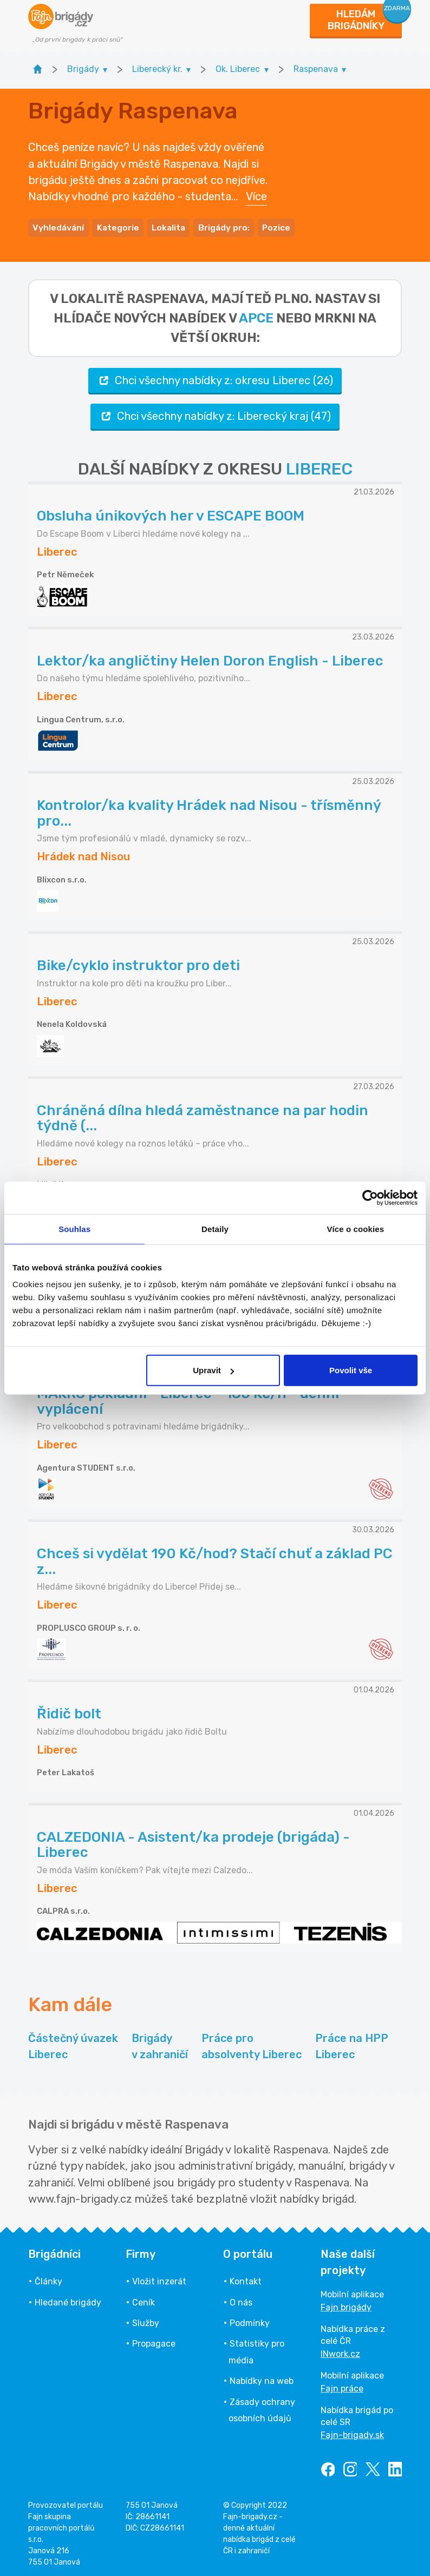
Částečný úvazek (73, 2044)
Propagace (153, 2341)
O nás (241, 2300)
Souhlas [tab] (74, 1228)
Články (48, 2279)
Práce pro (251, 2044)
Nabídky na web (262, 2378)
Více (256, 194)
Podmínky (250, 2320)
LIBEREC (319, 466)
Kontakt (246, 2279)
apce (256, 315)
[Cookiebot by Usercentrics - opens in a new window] (370, 1197)
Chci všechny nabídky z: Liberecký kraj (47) (215, 413)
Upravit (213, 1370)
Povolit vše (350, 1370)
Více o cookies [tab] (356, 1228)
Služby (145, 2320)
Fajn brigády (346, 2305)
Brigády (160, 2044)
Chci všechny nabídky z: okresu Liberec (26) (215, 378)
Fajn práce (342, 2386)
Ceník (143, 2300)
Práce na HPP (351, 2044)
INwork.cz (340, 2351)
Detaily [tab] (215, 1228)
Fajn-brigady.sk (352, 2432)
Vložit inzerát (159, 2279)
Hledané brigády (68, 2300)
